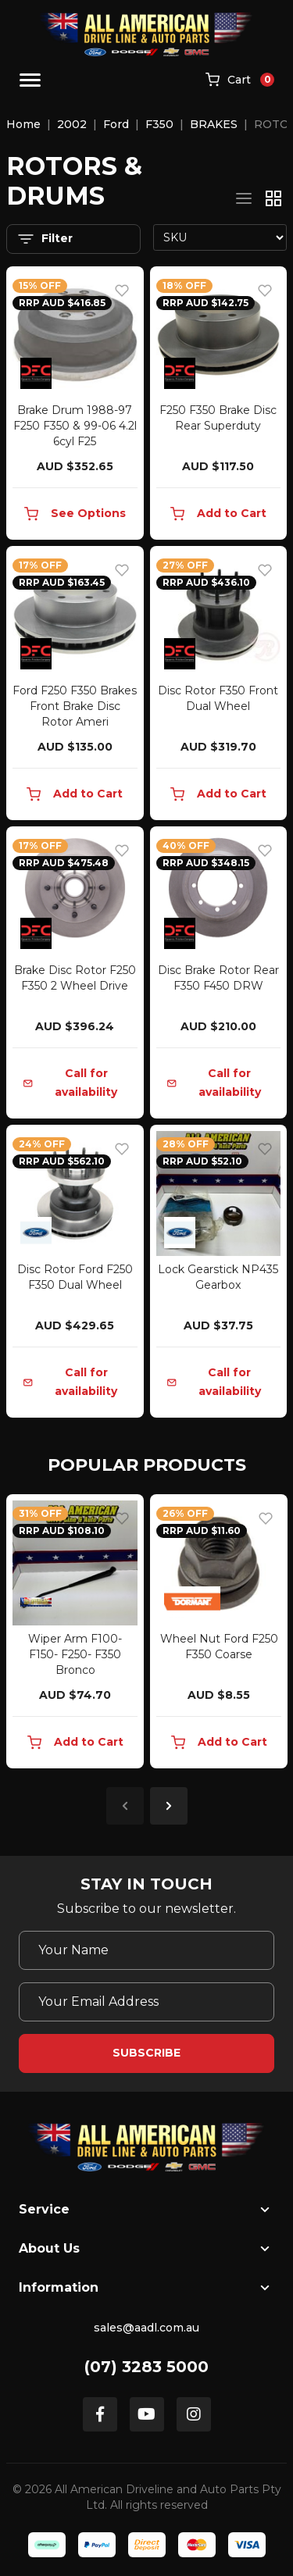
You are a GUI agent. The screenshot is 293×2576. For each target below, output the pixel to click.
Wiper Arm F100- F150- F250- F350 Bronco (75, 1654)
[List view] (243, 198)
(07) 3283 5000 (146, 2366)
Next (169, 1806)
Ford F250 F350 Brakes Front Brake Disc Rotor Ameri (75, 706)
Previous (125, 1806)
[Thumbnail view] (273, 198)
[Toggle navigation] (30, 80)
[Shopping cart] (239, 80)
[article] (75, 1634)
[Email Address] (146, 2001)
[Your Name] (146, 1950)
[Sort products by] (220, 237)
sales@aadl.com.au (146, 2328)
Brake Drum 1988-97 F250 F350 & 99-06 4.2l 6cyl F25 (75, 425)
